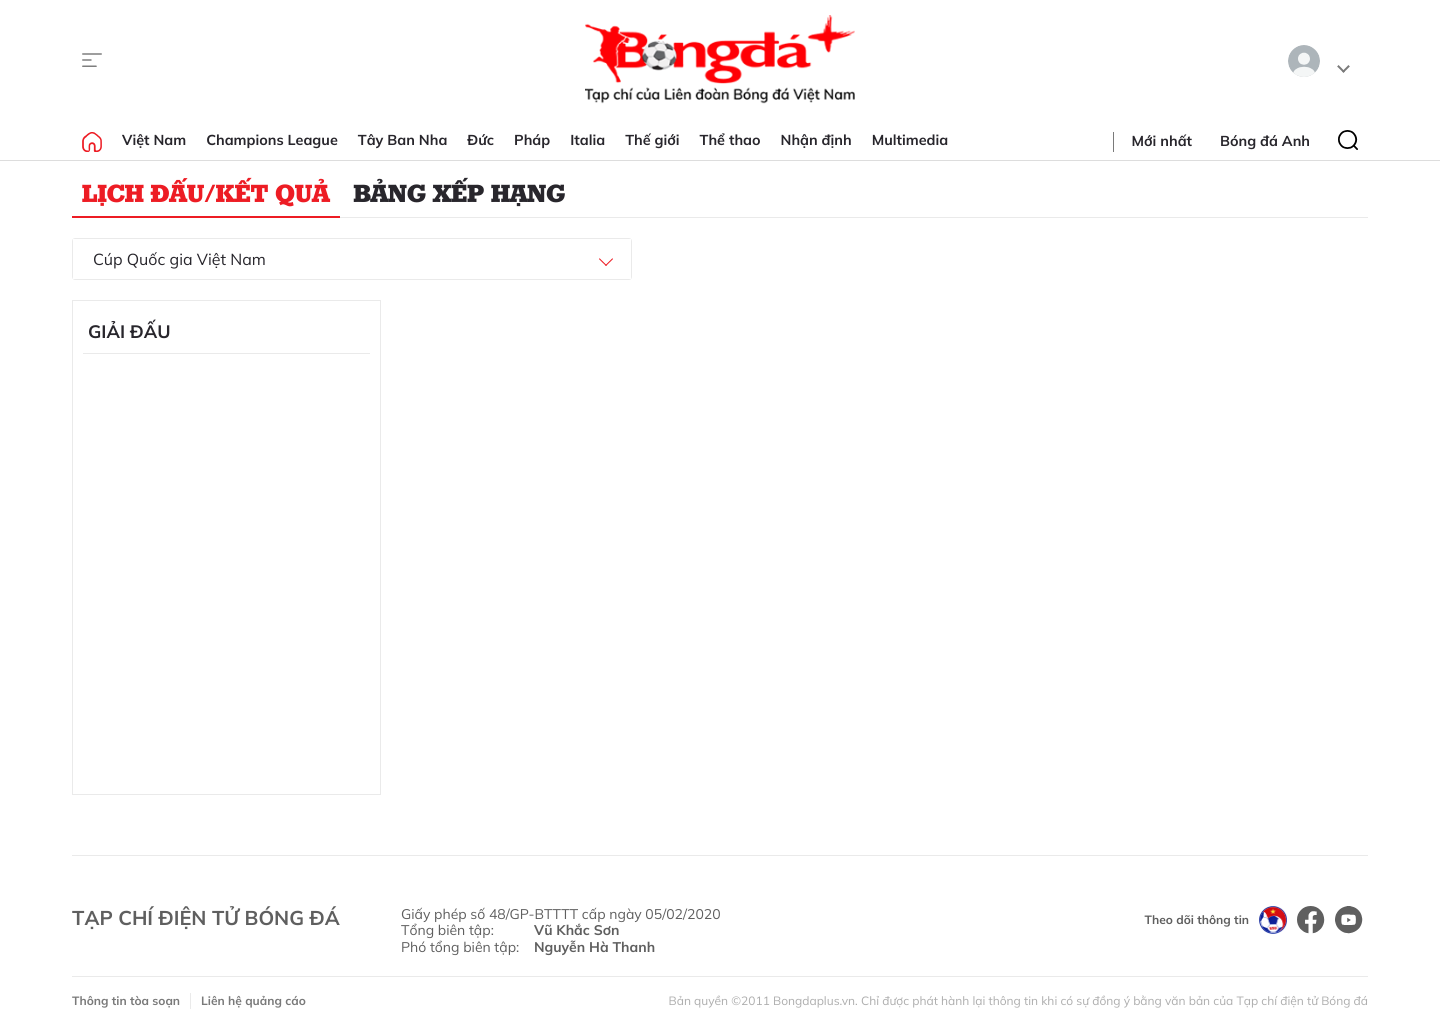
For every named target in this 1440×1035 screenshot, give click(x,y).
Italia (587, 140)
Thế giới (652, 140)
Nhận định (816, 140)
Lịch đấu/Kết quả (206, 192)
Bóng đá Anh (1265, 141)
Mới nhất (1162, 141)
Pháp (532, 140)
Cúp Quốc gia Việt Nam (179, 259)
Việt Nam (154, 140)
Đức (480, 140)
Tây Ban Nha (403, 140)
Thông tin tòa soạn (126, 1000)
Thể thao (730, 140)
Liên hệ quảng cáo (253, 1000)
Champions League (272, 140)
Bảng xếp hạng (460, 192)
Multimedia (910, 140)
